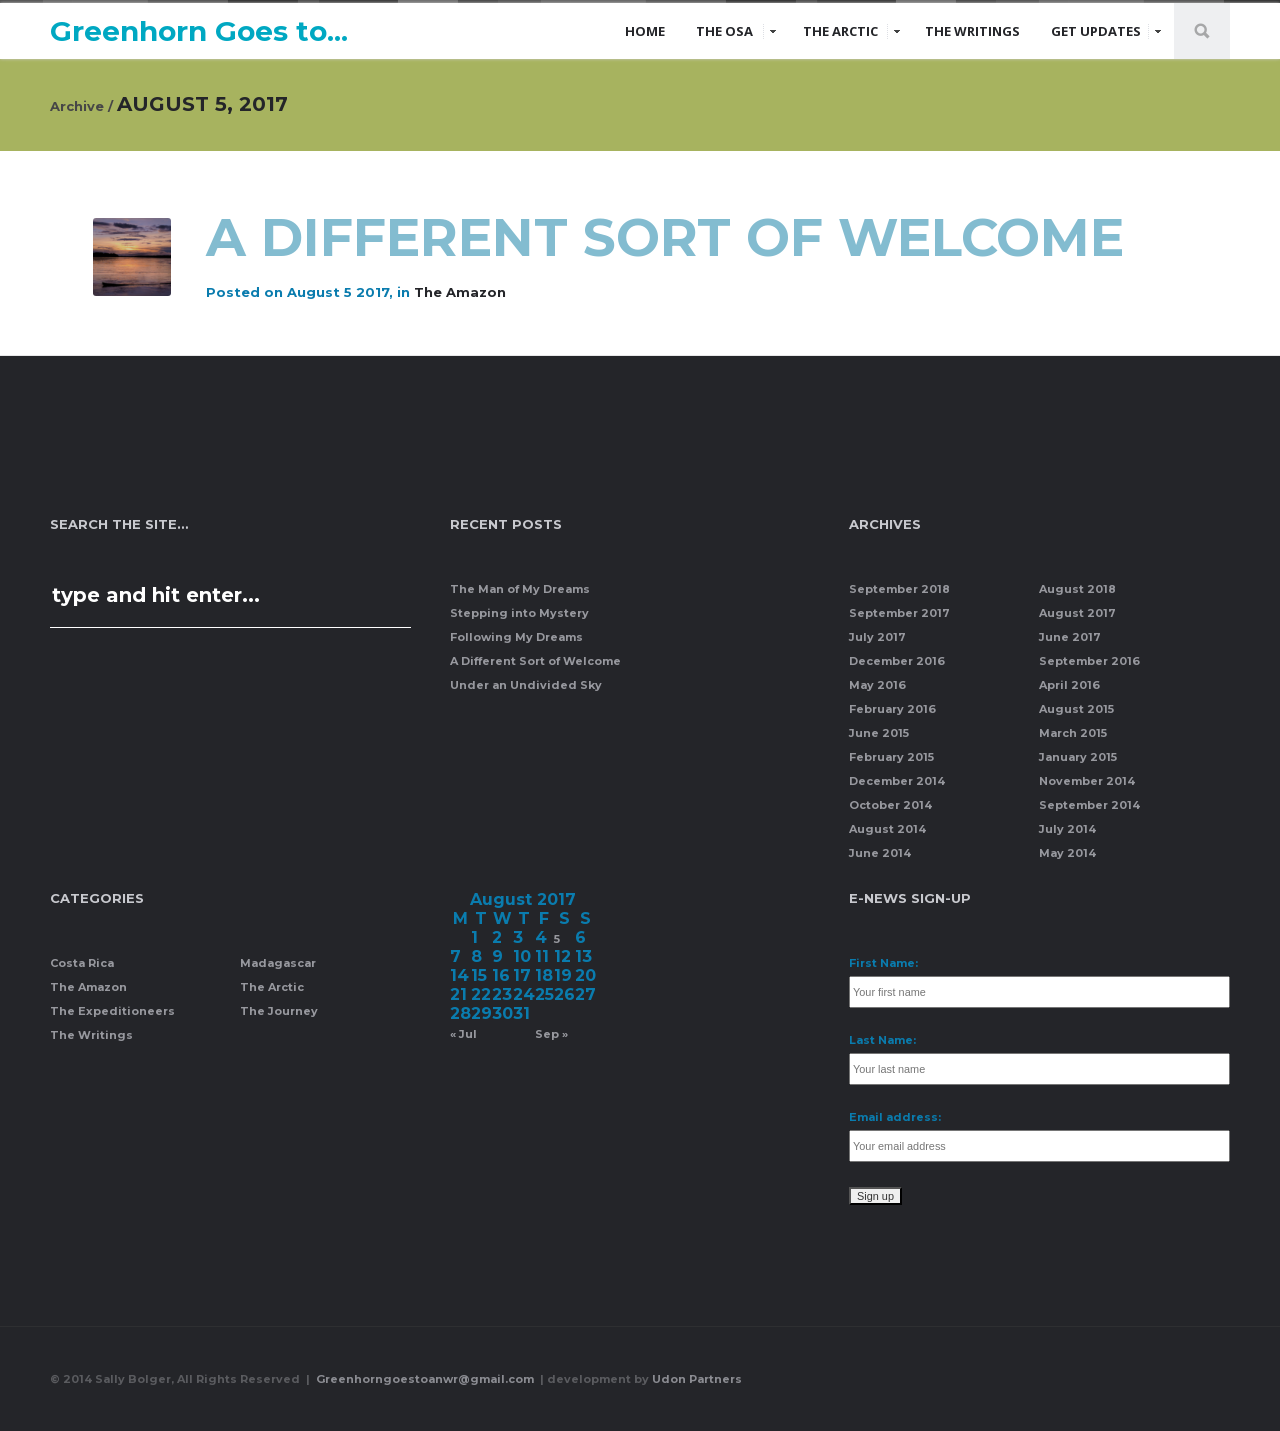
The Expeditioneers (112, 1011)
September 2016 (1089, 661)
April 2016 (1069, 685)
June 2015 (879, 733)
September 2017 (899, 613)
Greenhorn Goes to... (199, 31)
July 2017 (877, 637)
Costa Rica (82, 963)
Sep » (551, 1034)
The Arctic (840, 31)
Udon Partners (697, 1379)
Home (645, 31)
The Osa (724, 31)
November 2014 (1087, 781)
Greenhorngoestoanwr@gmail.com (426, 1379)
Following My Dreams (516, 637)
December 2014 (897, 781)
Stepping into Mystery (519, 613)
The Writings (972, 31)
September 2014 (1089, 805)
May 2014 (1067, 853)
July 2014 (1067, 829)
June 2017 (1070, 637)
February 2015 (891, 757)
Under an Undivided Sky (526, 685)
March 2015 (1073, 733)
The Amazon (460, 292)
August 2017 (1077, 613)
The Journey (279, 1011)
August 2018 (1077, 589)
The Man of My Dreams (520, 589)
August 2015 (1076, 709)
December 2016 (897, 661)
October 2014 (890, 805)
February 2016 (892, 709)
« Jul (463, 1034)
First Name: (883, 963)
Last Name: (882, 1040)
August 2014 (887, 829)
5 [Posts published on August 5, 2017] (557, 939)
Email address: (895, 1117)
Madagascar (278, 963)
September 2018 (899, 589)
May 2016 (877, 685)
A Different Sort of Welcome (672, 237)
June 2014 (880, 853)
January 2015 (1078, 757)
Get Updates (1096, 31)
